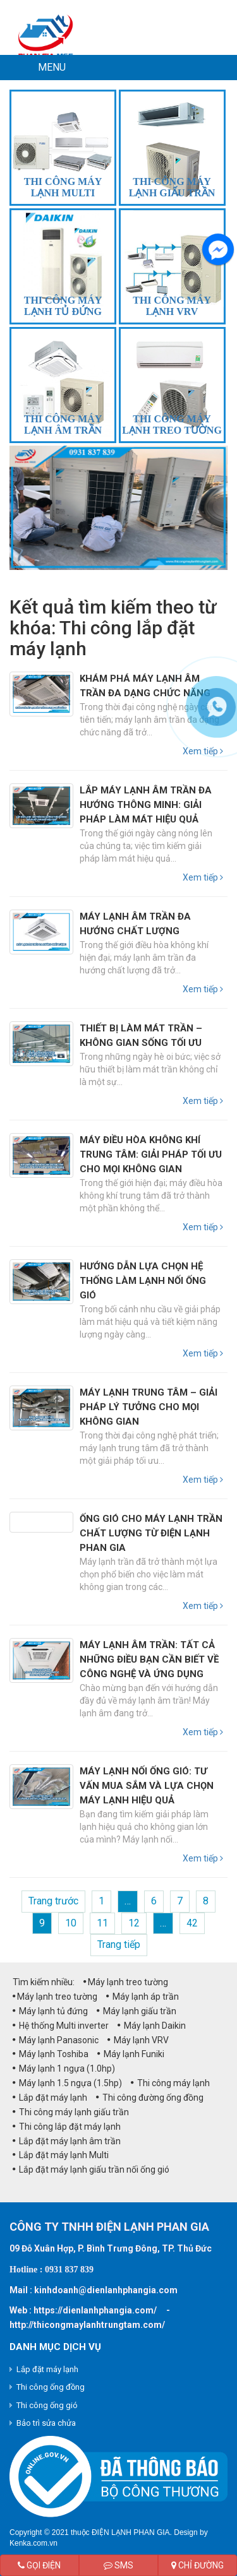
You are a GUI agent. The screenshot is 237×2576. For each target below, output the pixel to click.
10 (70, 1923)
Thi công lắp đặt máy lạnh (67, 2127)
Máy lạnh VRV (138, 2040)
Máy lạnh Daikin (152, 2026)
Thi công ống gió (47, 2405)
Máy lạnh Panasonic (56, 2040)
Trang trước (53, 1901)
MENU (52, 67)
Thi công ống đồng (50, 2387)
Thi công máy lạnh (170, 2083)
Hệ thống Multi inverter (61, 2026)
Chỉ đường (197, 2565)
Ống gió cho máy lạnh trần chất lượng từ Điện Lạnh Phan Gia (151, 1533)
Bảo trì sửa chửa (46, 2423)
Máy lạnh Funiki (130, 2054)
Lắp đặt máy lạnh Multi (61, 2155)
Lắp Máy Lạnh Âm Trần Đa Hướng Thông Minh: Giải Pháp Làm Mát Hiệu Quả (146, 805)
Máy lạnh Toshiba (50, 2054)
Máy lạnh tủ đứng (50, 2011)
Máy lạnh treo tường (125, 1982)
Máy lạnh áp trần (142, 1996)
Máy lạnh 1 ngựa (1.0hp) (64, 2068)
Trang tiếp (118, 1944)
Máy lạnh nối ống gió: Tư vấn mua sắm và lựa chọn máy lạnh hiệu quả (147, 1786)
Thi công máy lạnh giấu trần (71, 2112)
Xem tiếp (203, 877)
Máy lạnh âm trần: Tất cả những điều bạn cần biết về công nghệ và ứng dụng (149, 1659)
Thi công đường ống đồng (150, 2097)
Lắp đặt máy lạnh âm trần (67, 2141)
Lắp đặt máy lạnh (50, 2097)
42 (192, 1923)
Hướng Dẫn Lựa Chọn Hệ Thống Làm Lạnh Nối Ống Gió (143, 1281)
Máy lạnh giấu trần (136, 2011)
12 (134, 1923)
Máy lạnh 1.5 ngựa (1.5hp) (67, 2083)
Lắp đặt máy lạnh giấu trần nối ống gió (91, 2169)
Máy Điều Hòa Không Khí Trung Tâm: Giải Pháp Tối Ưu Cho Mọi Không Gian (151, 1154)
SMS (118, 2565)
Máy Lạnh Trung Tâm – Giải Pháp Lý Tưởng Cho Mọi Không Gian (148, 1407)
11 (102, 1923)
